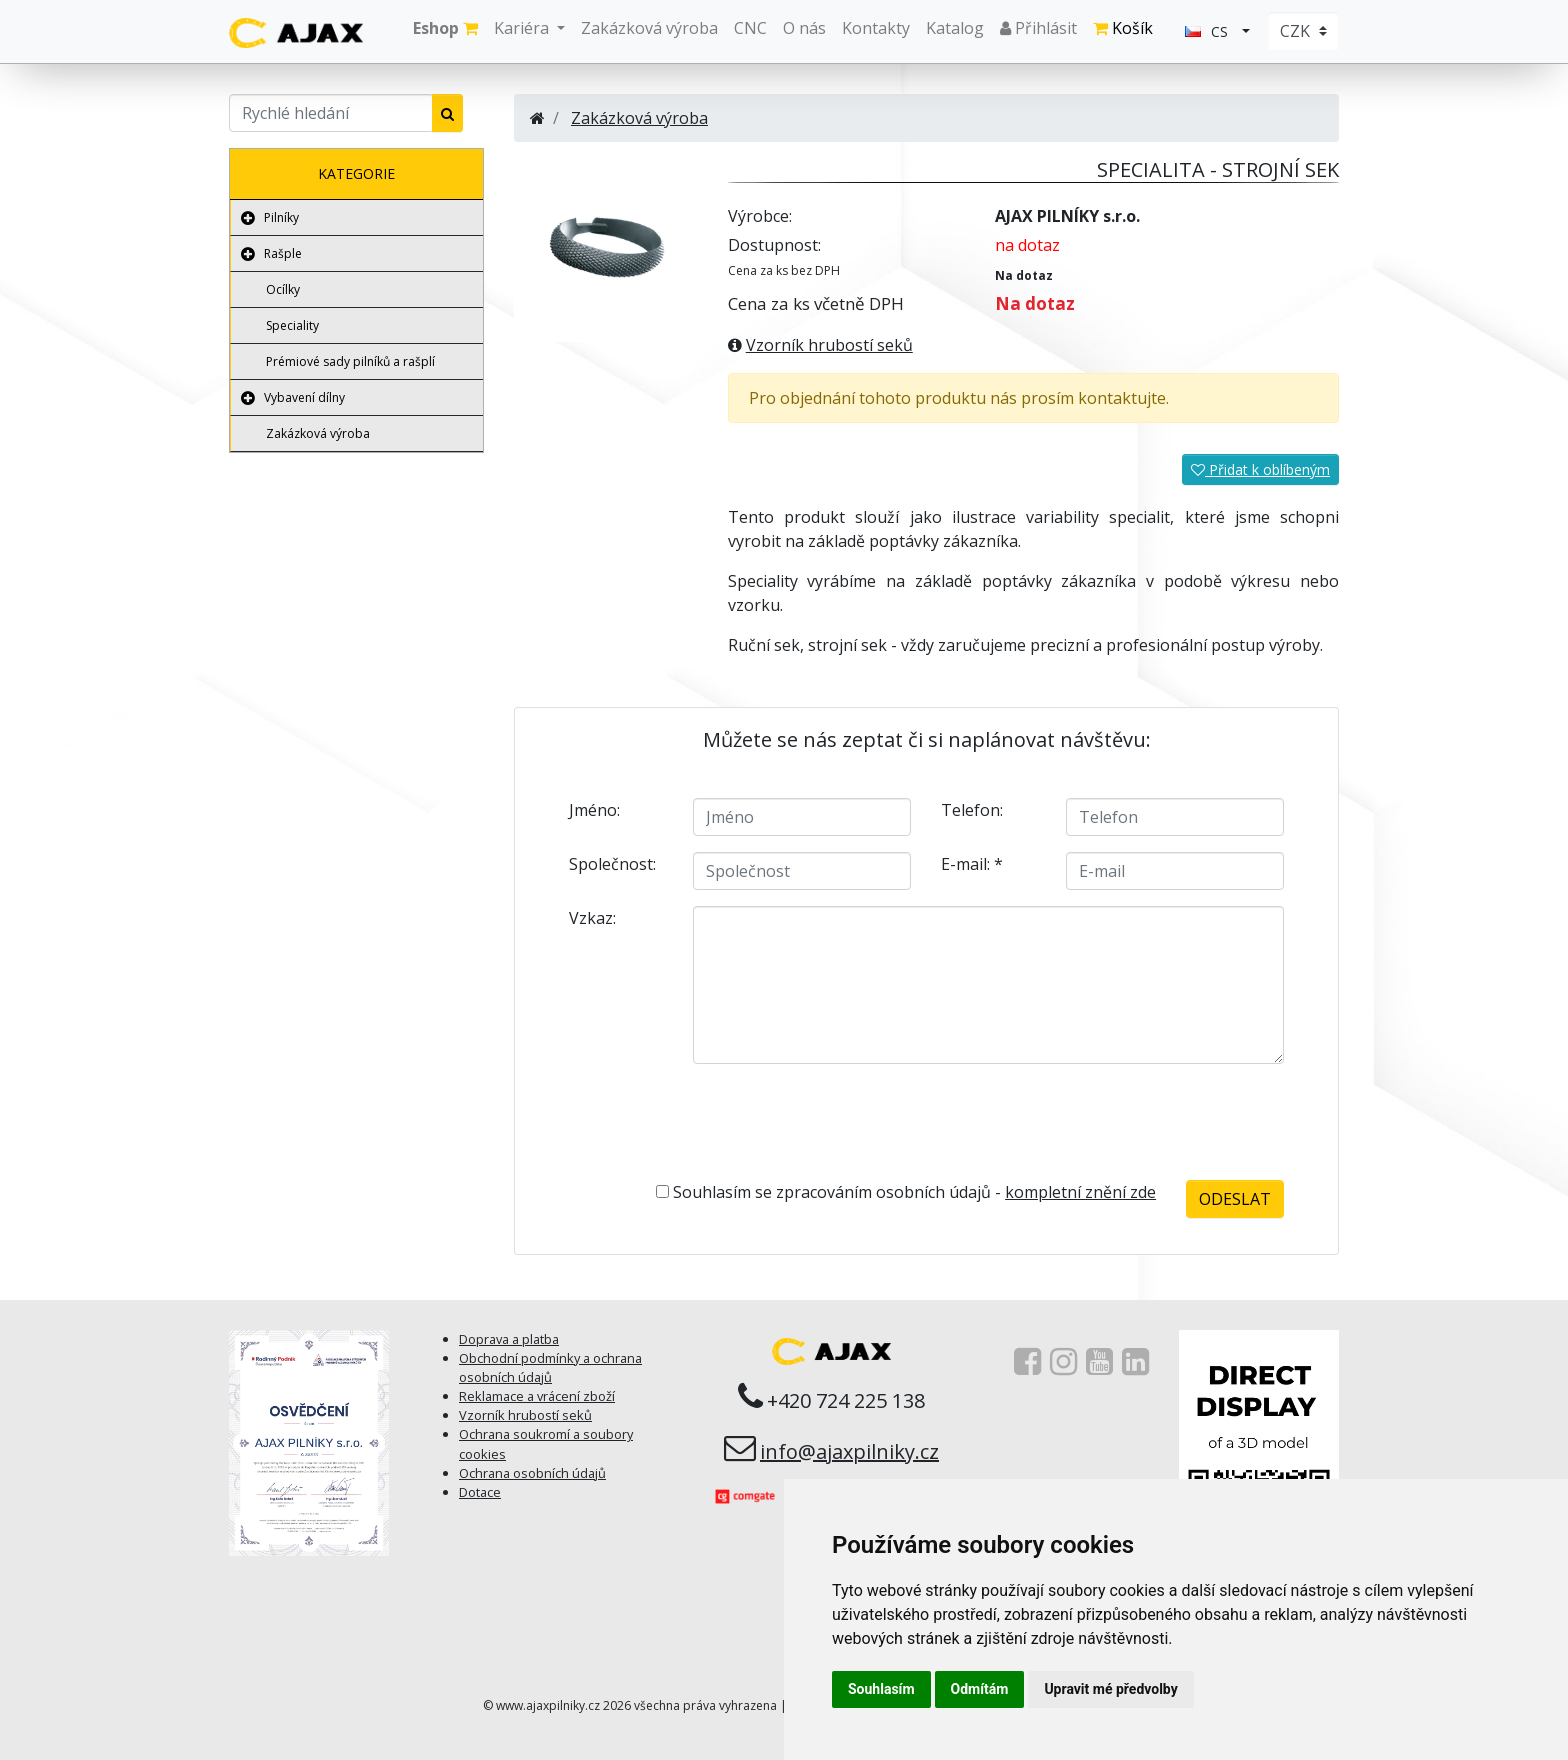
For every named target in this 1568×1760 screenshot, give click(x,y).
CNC (750, 28)
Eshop (445, 28)
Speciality (292, 325)
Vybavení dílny (304, 397)
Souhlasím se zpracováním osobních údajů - (906, 1192)
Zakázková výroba (649, 28)
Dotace (480, 1492)
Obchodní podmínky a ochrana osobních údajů (550, 1367)
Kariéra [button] (523, 28)
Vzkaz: (592, 918)
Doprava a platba (509, 1339)
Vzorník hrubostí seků (829, 345)
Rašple (283, 253)
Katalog (955, 28)
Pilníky (281, 217)
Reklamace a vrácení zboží (537, 1396)
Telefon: (972, 810)
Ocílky (283, 289)
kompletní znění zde (1080, 1192)
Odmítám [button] (980, 1689)
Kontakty (876, 28)
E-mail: (972, 864)
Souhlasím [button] (881, 1689)
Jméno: (594, 810)
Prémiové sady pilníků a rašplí (350, 361)
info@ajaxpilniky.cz (849, 1451)
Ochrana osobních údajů (532, 1473)
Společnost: (612, 864)
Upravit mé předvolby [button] (1110, 1689)
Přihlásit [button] (1038, 28)
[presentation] (938, 1119)
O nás (804, 28)
